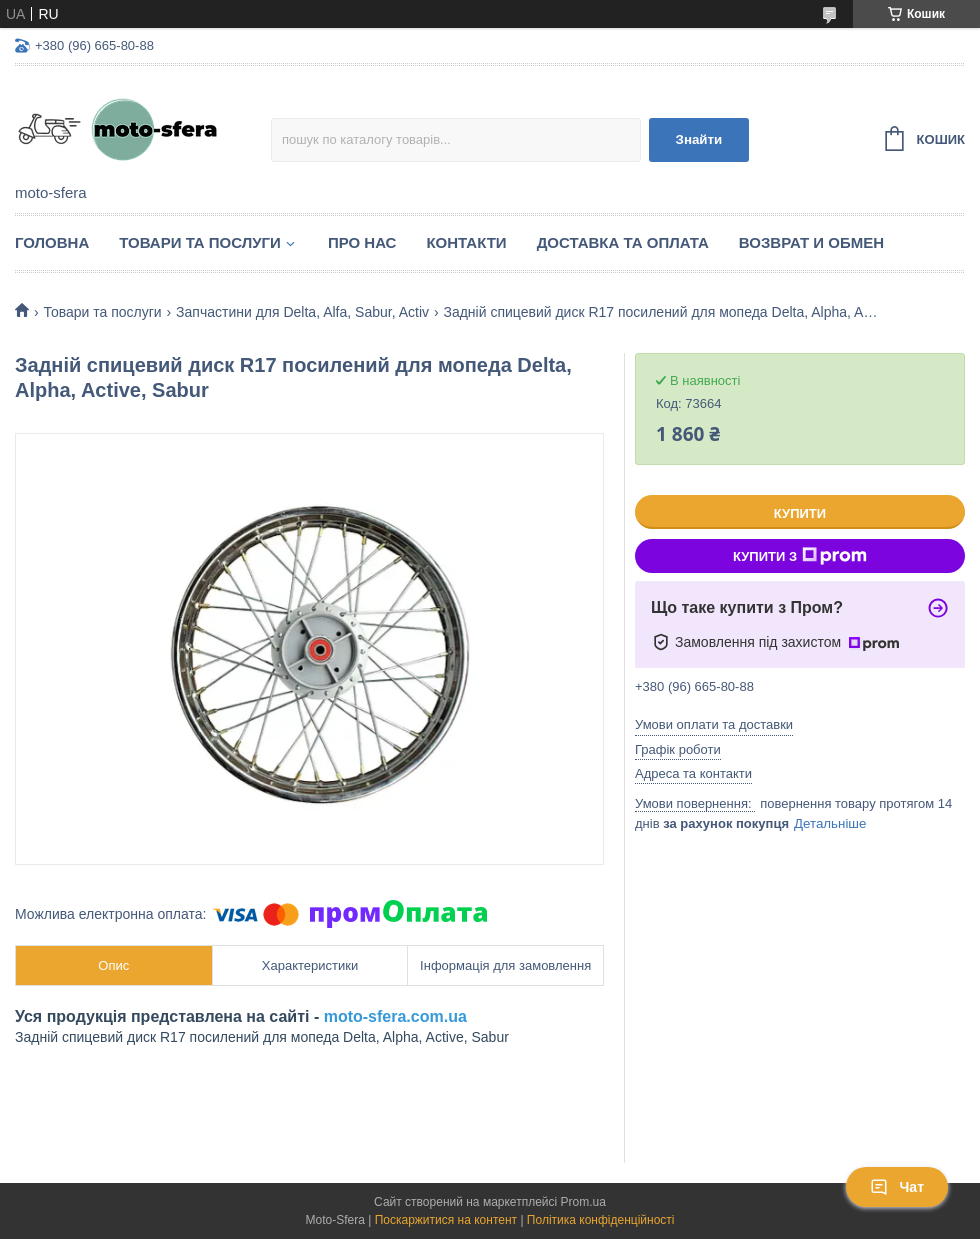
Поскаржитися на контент (446, 1220)
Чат (897, 1187)
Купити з (800, 556)
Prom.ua (583, 1202)
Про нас (362, 242)
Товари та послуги (200, 242)
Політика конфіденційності (601, 1220)
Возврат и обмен (811, 242)
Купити (800, 513)
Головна (52, 242)
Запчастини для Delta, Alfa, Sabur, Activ (302, 312)
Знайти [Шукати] (699, 139)
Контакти (466, 242)
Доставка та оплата (623, 242)
